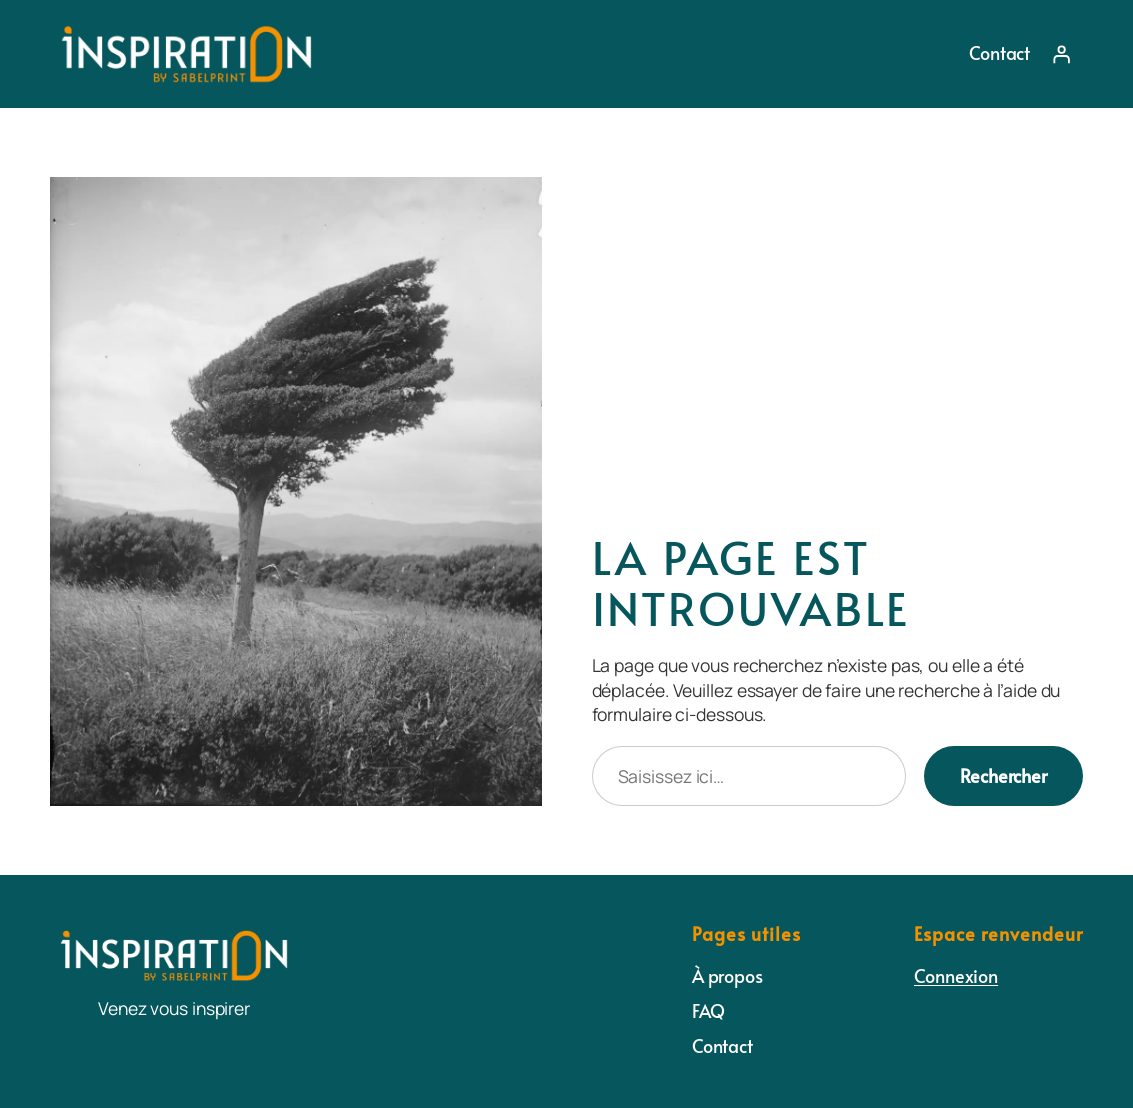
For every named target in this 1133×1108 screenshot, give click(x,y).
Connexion (956, 976)
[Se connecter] (1061, 54)
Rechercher (1003, 776)
